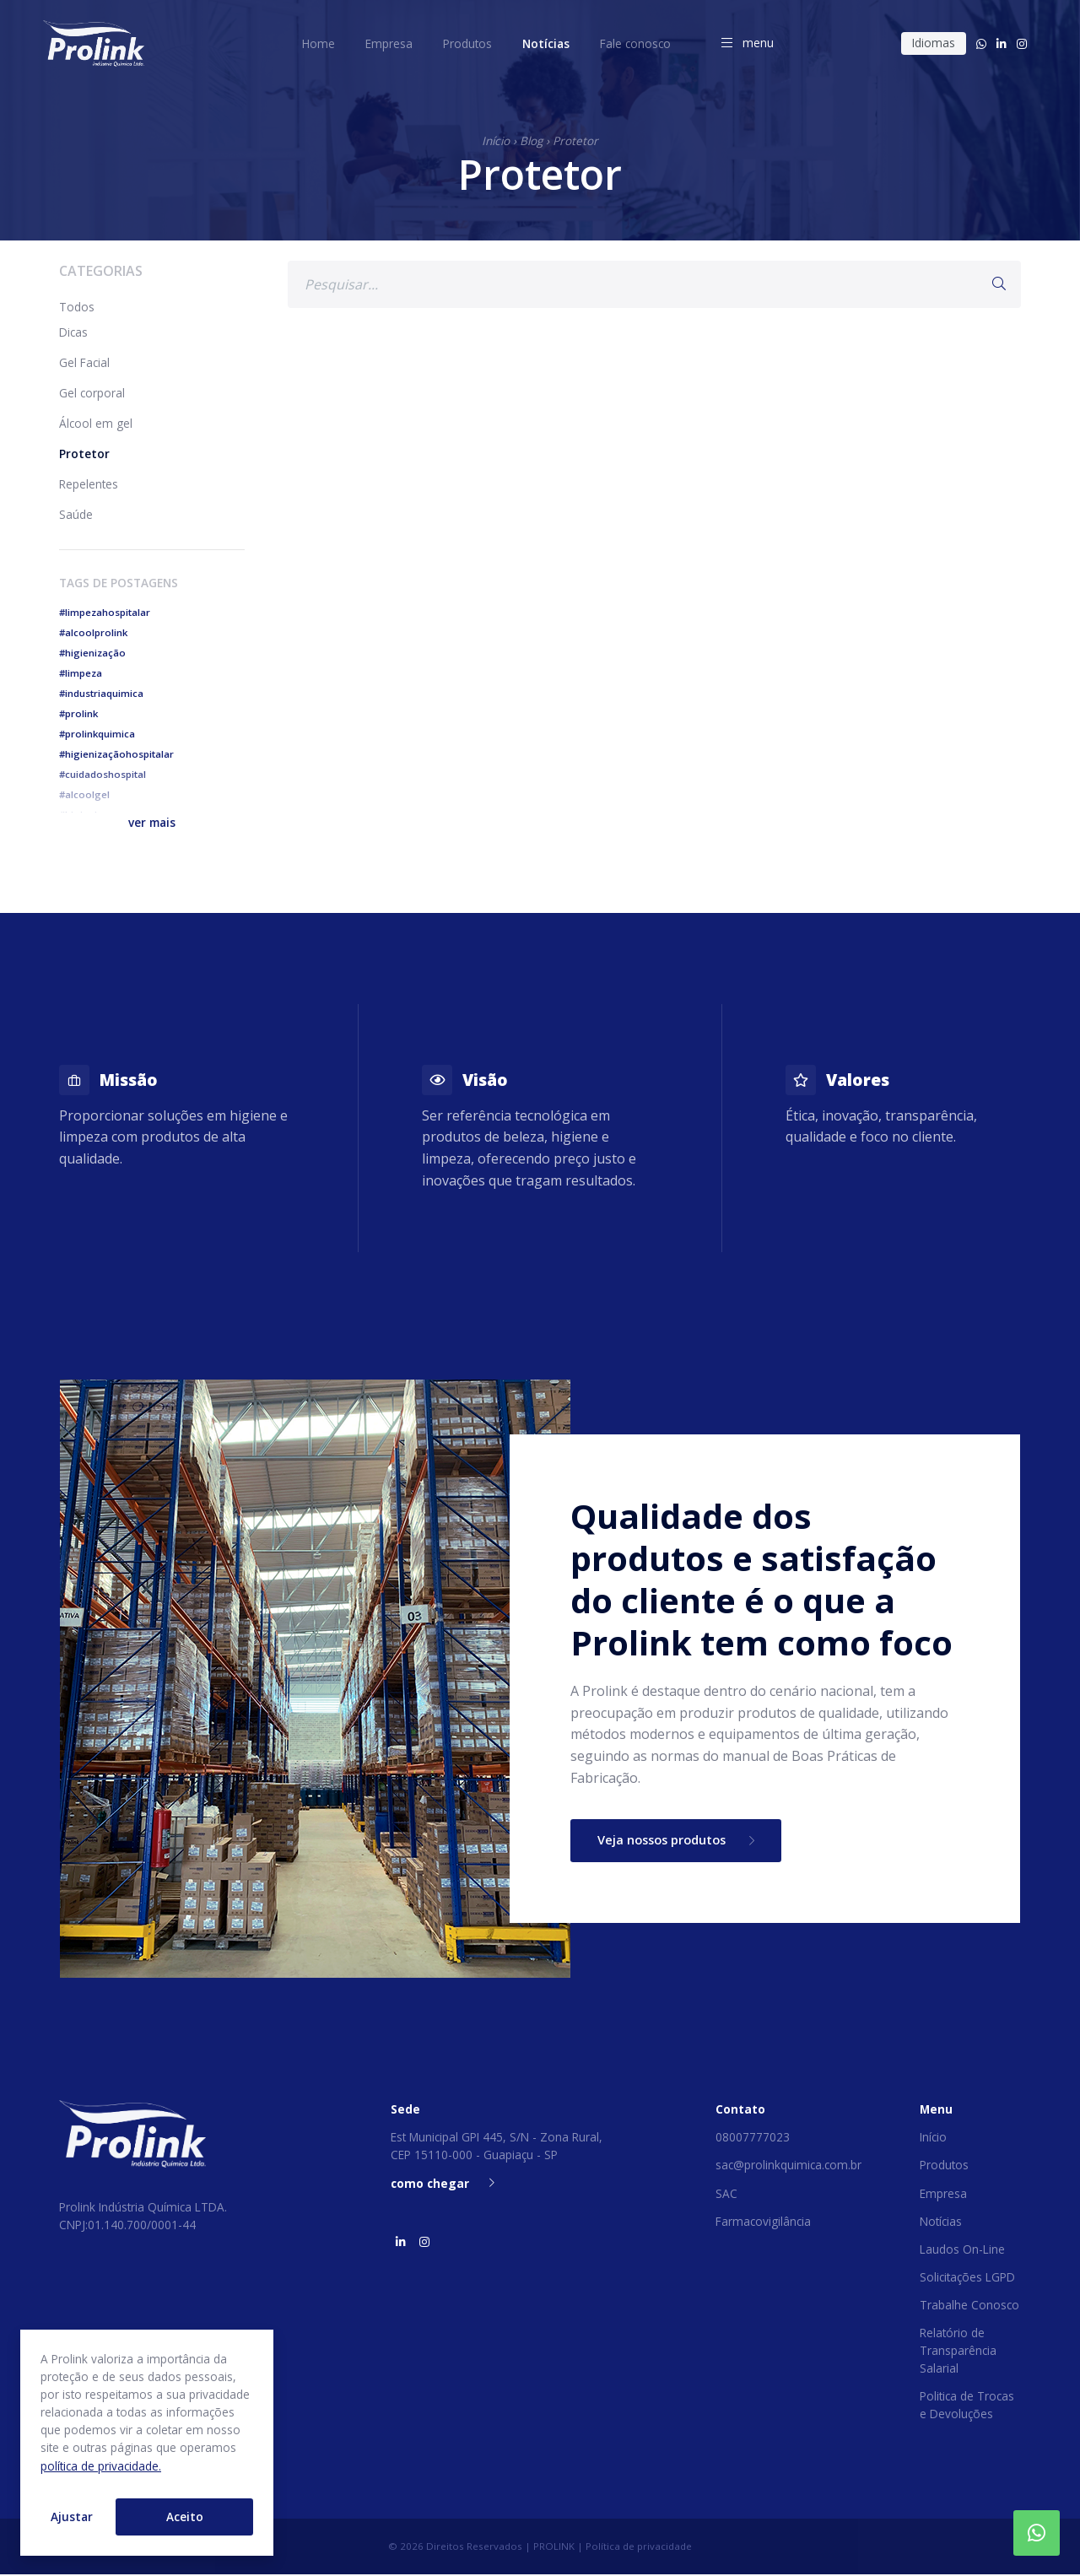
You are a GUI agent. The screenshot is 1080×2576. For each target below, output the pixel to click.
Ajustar (72, 2516)
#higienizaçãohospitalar (116, 754)
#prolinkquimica (97, 733)
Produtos (944, 2166)
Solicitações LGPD (967, 2279)
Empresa (943, 2194)
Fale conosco (635, 43)
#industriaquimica (101, 693)
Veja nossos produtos (683, 1840)
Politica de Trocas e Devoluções (967, 2406)
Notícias (941, 2222)
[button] (152, 822)
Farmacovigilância (763, 2222)
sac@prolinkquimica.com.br (788, 2166)
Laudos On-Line (962, 2250)
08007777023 (753, 2138)
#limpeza (80, 673)
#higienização (92, 652)
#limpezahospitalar (104, 612)
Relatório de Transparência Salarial (958, 2352)
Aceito (184, 2516)
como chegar (442, 2184)
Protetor (575, 140)
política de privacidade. (100, 2466)
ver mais (152, 822)
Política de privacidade (639, 2547)
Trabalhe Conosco (969, 2306)
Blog (531, 140)
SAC (726, 2194)
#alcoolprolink (93, 632)
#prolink (78, 713)
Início (496, 140)
